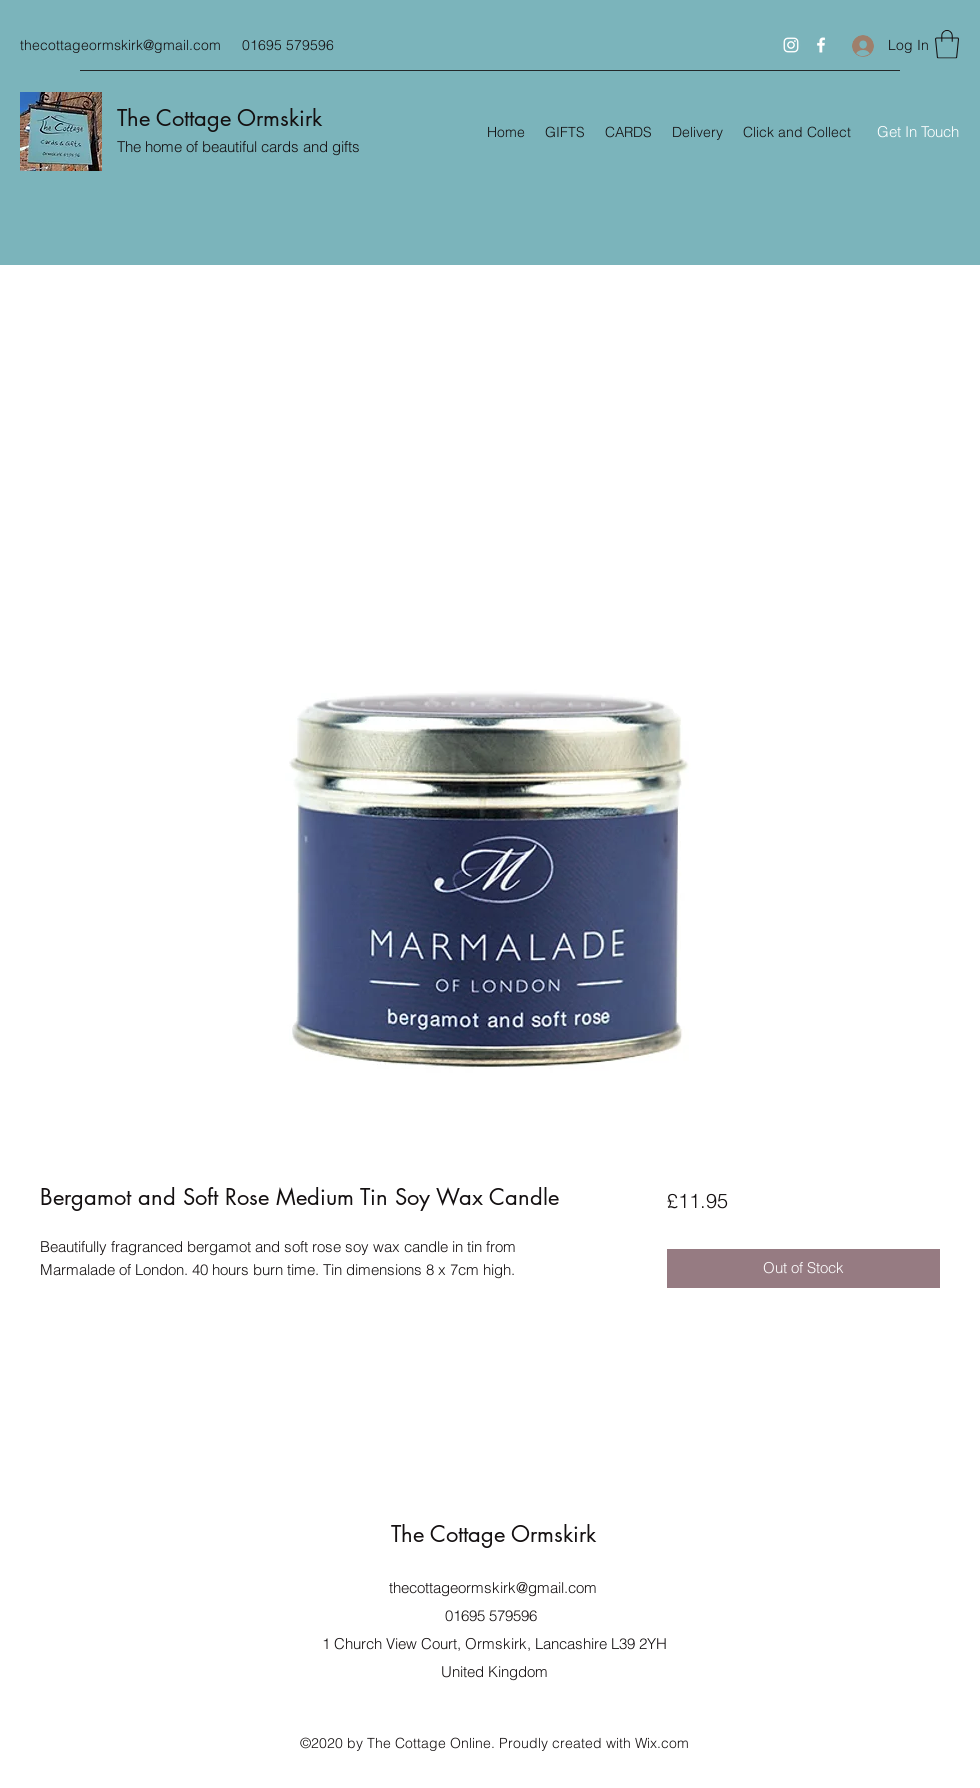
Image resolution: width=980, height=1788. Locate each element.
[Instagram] (791, 45)
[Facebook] (821, 45)
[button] (947, 44)
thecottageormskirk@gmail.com (120, 45)
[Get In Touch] (918, 132)
